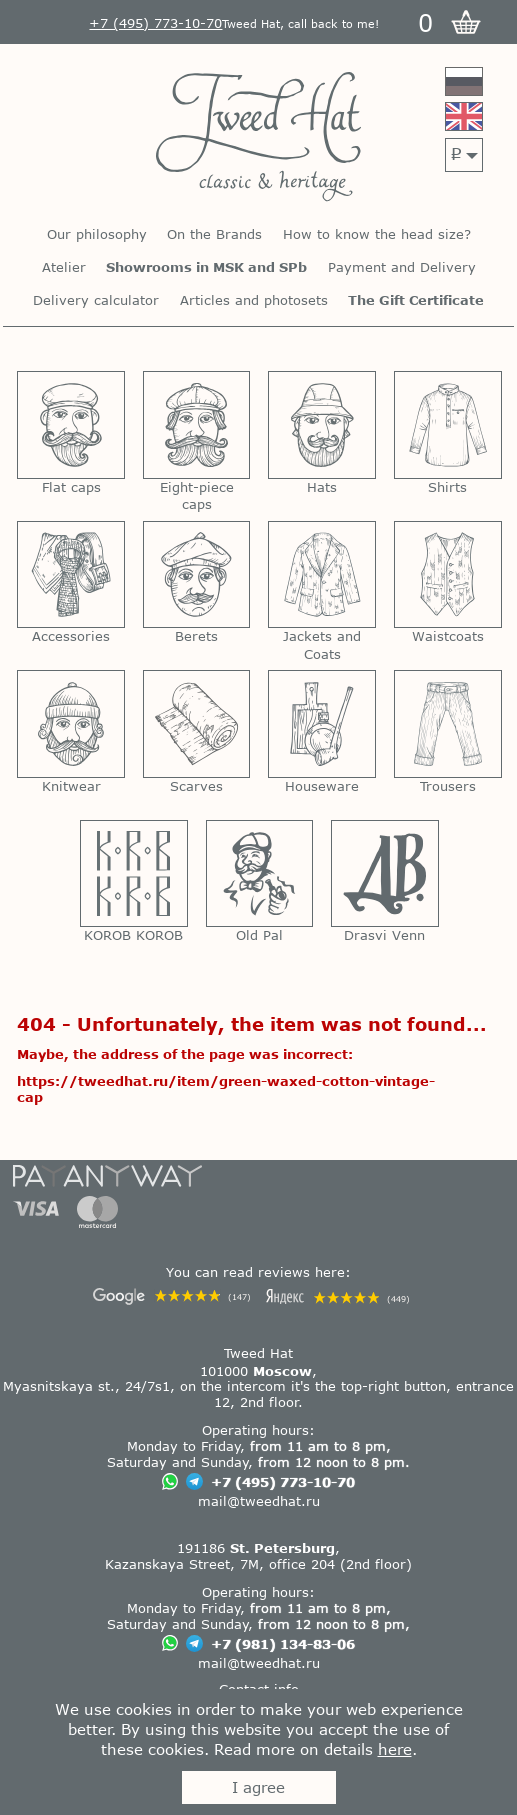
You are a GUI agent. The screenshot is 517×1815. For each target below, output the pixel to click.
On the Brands (214, 234)
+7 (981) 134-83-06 (283, 1644)
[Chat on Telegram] (194, 1483)
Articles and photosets (254, 300)
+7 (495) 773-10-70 (283, 1482)
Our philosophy (97, 234)
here (395, 1749)
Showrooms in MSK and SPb (206, 267)
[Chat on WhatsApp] (170, 1483)
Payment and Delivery (402, 267)
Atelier (64, 267)
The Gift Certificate (416, 300)
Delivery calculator (96, 300)
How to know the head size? (377, 234)
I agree (258, 1787)
